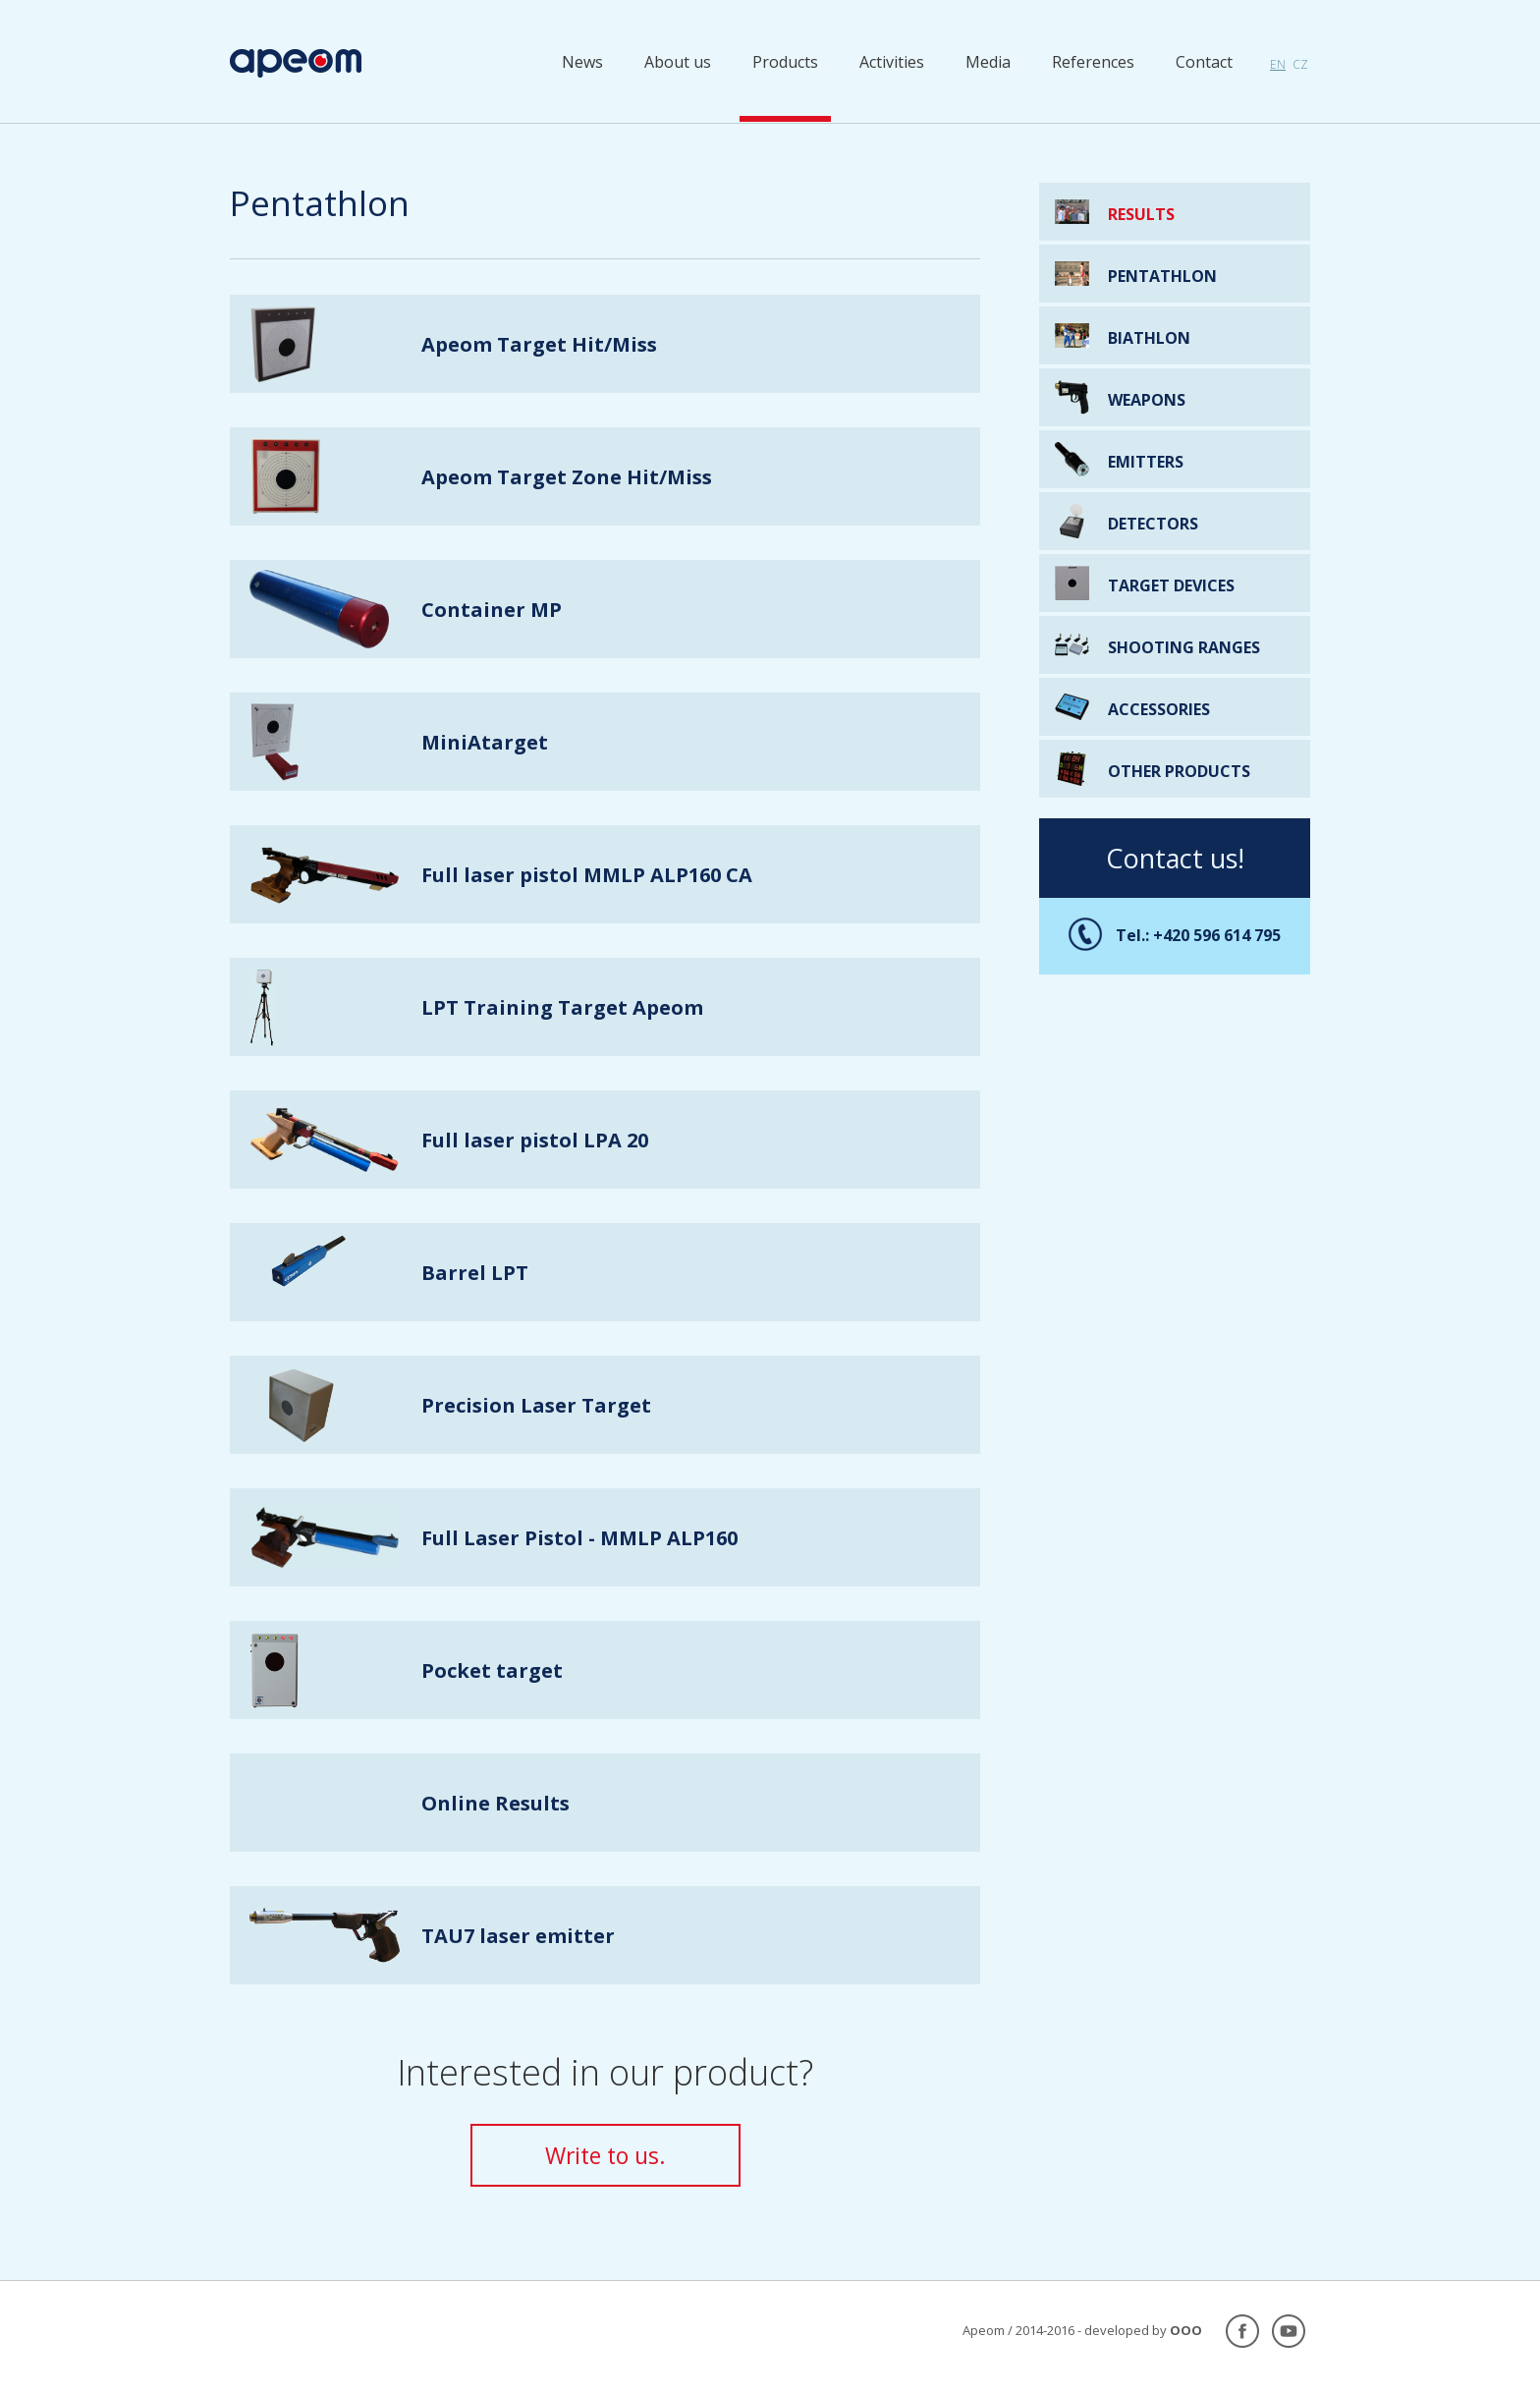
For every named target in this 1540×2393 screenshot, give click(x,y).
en (1278, 64)
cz (1300, 64)
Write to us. (605, 2155)
